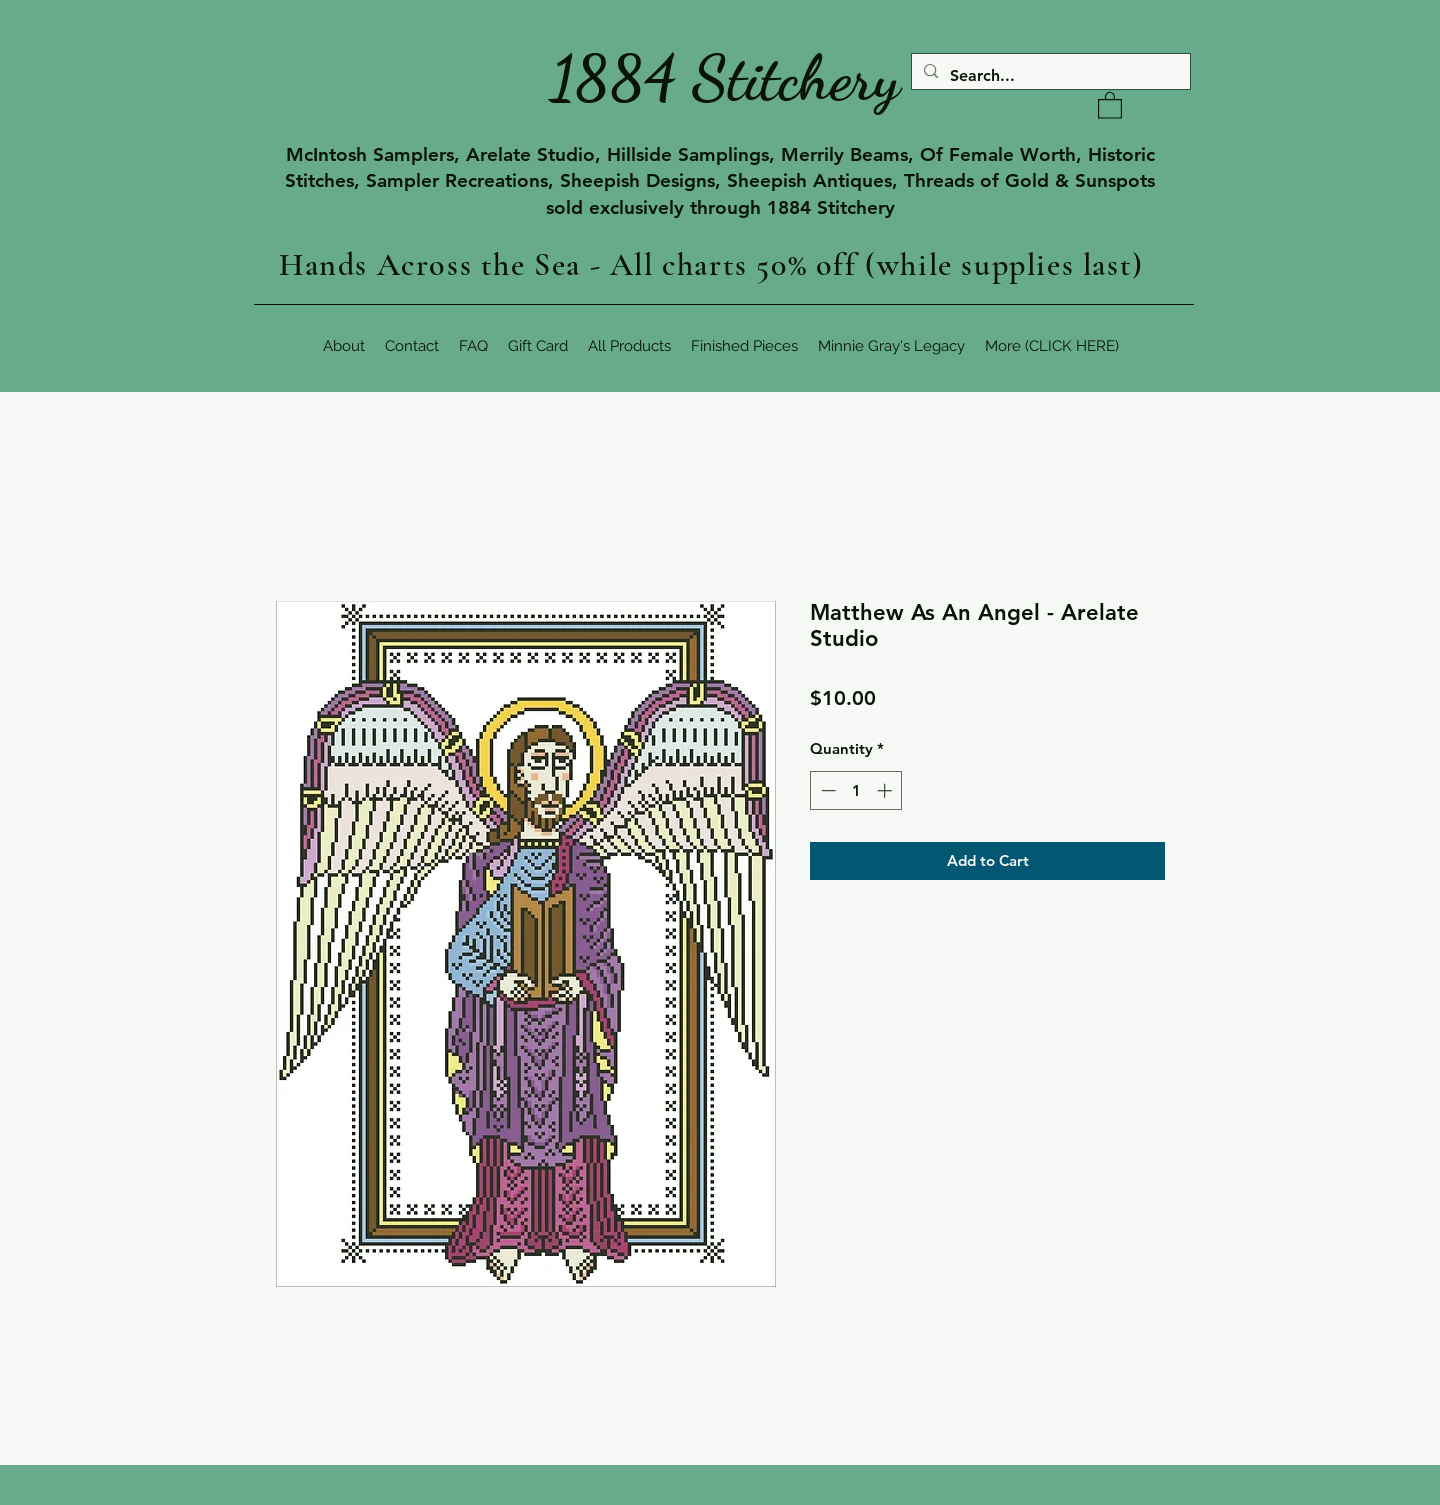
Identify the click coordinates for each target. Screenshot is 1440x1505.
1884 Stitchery (725, 78)
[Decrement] (826, 790)
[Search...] (1049, 76)
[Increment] (886, 790)
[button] (1110, 104)
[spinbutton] (856, 790)
